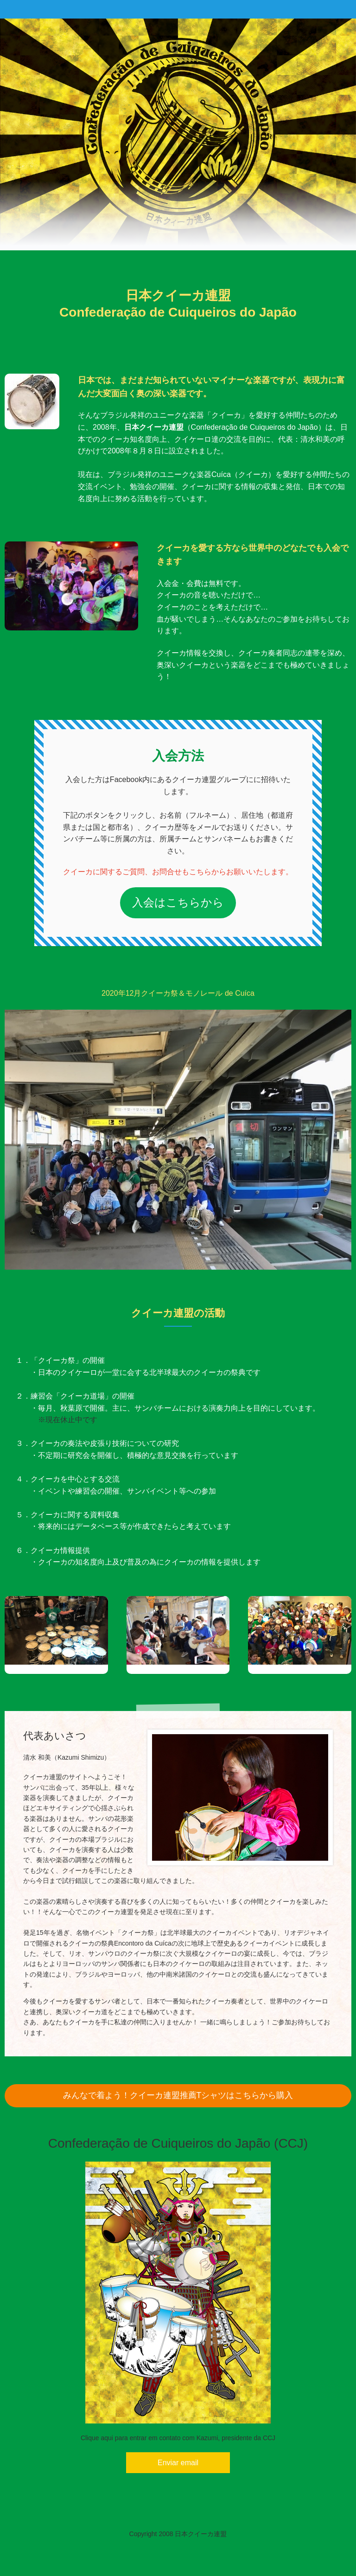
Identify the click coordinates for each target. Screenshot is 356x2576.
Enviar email (178, 2463)
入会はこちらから (178, 902)
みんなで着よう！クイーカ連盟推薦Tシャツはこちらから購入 (178, 2095)
